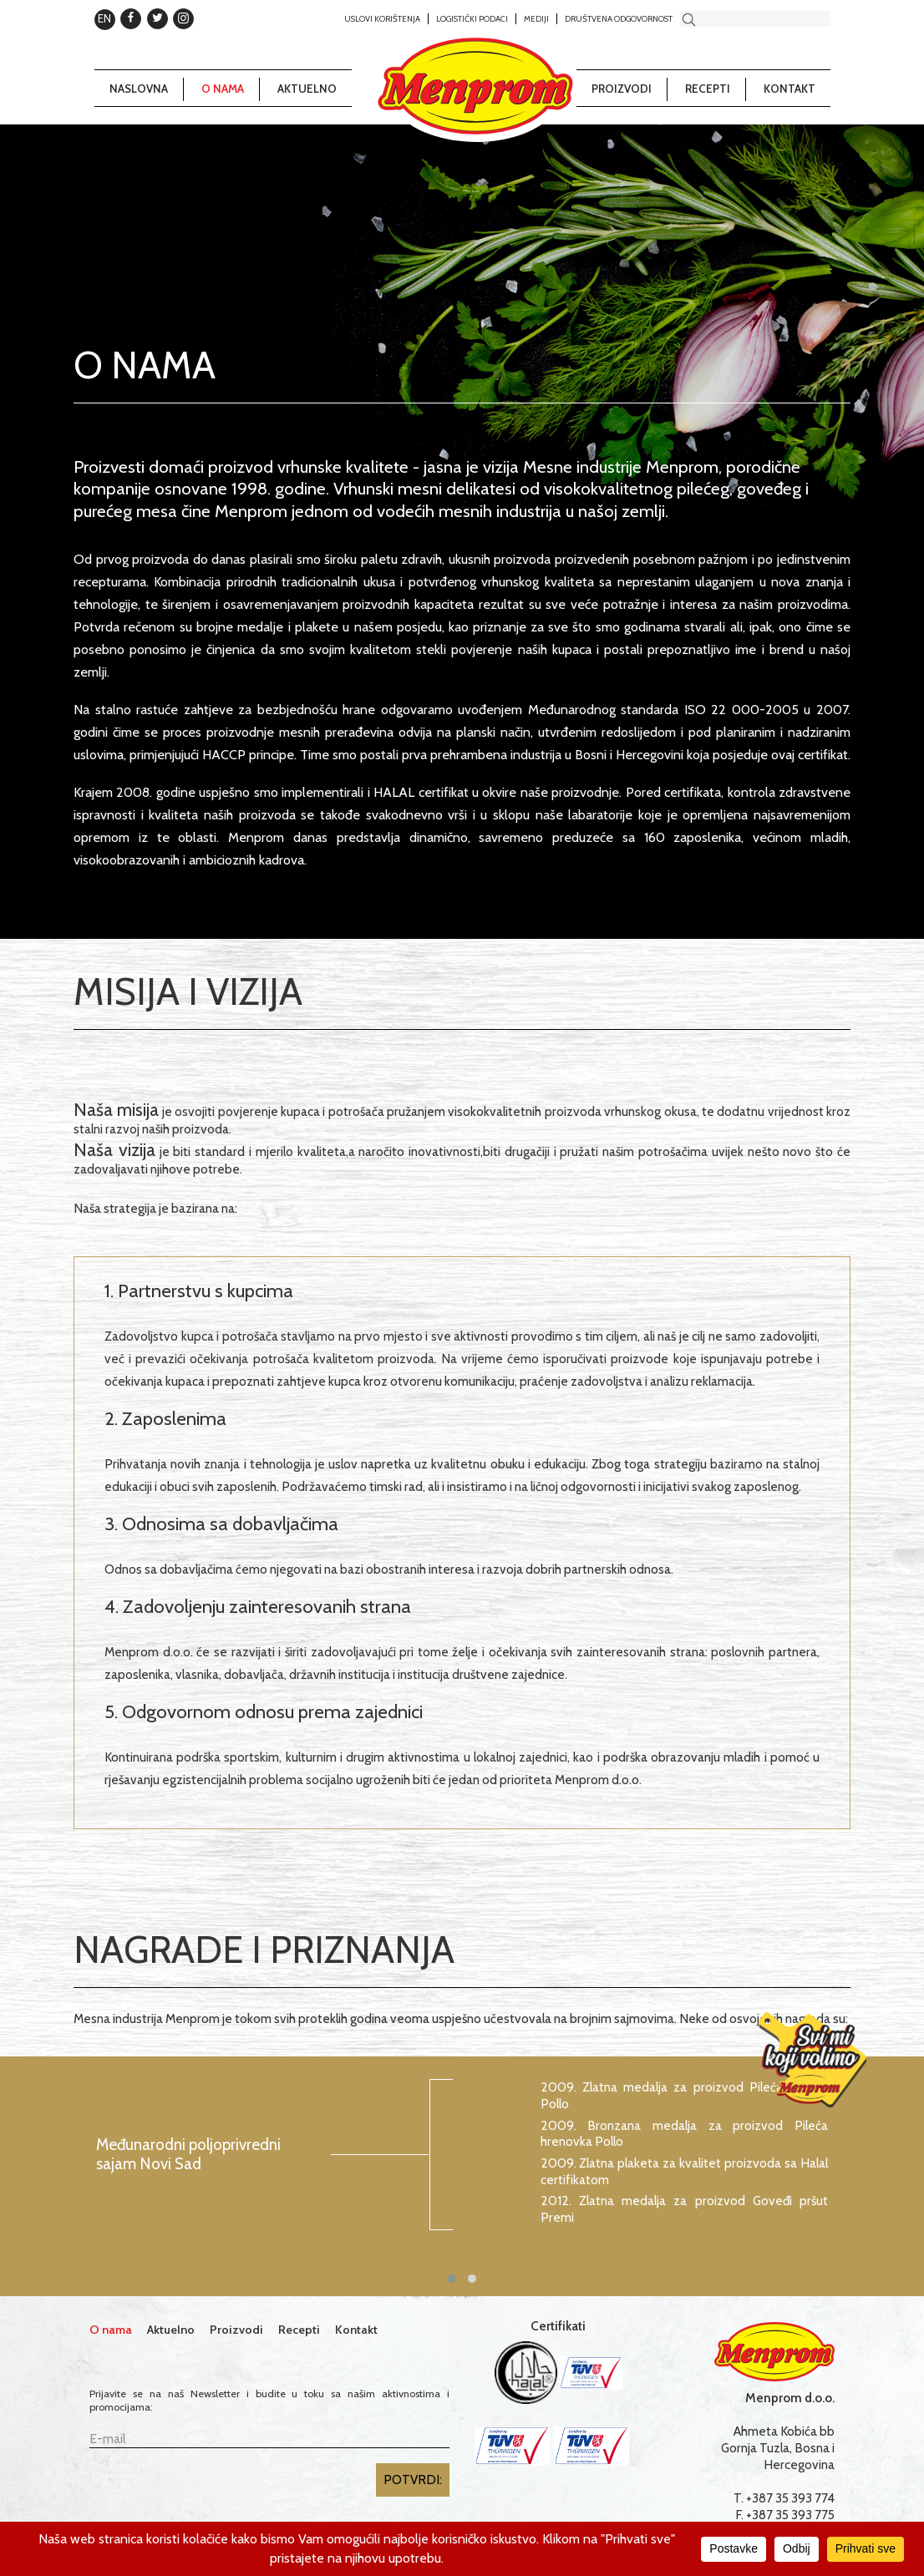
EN (104, 18)
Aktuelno (307, 88)
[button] (452, 2278)
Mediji (536, 18)
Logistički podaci (472, 18)
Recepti (707, 88)
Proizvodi (621, 88)
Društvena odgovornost (619, 18)
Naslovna (138, 88)
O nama (222, 88)
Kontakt (789, 88)
